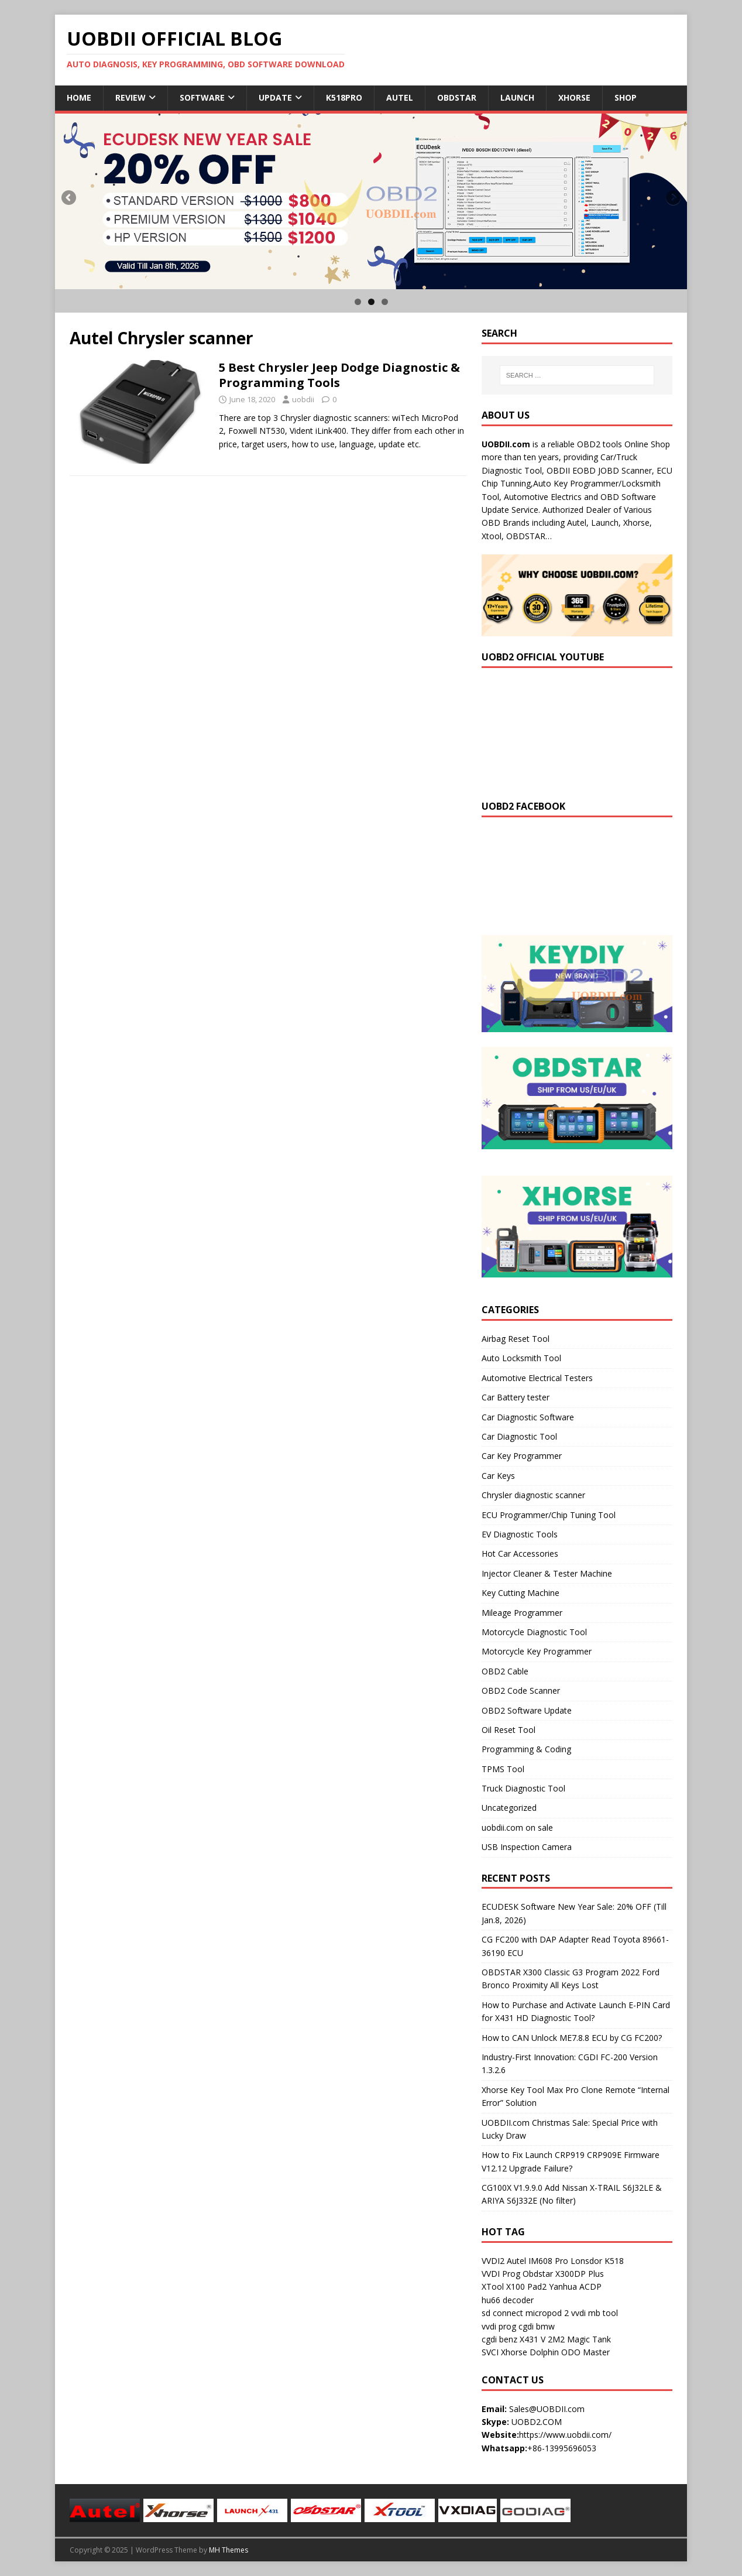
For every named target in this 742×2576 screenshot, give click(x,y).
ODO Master (585, 2352)
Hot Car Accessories (520, 1553)
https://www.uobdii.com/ (565, 2434)
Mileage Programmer (522, 1612)
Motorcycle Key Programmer (537, 1651)
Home (79, 97)
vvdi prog (499, 2326)
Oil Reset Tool (508, 1729)
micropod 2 (547, 2312)
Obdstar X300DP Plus (563, 2273)
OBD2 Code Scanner (521, 1690)
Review (130, 97)
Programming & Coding (526, 1749)
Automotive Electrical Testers (537, 1377)
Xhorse (574, 97)
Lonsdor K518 (597, 2260)
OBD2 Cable (505, 1671)
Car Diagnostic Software (528, 1417)
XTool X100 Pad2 (514, 2286)
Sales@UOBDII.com (547, 2408)
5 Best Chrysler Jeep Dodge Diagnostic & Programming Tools (339, 374)
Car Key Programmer (522, 1455)
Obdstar (456, 97)
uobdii (303, 399)
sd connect (502, 2312)
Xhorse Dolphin (530, 2352)
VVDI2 (493, 2260)
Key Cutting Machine (520, 1592)
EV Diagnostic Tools (520, 1534)
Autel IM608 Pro (537, 2260)
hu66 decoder (508, 2300)
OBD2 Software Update (527, 1710)
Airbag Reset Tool (515, 1338)
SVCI (490, 2352)
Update (275, 97)
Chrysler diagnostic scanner (533, 1495)
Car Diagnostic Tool (519, 1436)
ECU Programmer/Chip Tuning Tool (549, 1514)
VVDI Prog (501, 2273)
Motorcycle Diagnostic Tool (534, 1632)
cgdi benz (499, 2339)
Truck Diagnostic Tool (523, 1788)
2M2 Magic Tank (579, 2339)
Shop (625, 97)
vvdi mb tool (594, 2312)
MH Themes (228, 2550)
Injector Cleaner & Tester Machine (547, 1573)
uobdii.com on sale (517, 1827)
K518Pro (344, 97)
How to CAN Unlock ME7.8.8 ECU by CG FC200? (572, 2037)
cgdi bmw (536, 2326)
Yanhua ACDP (575, 2286)
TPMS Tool (503, 1769)
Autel (399, 97)
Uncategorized (509, 1807)
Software (202, 97)
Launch (517, 97)
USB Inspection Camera (527, 1846)
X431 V (532, 2339)
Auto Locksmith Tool (521, 1358)
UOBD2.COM (536, 2421)
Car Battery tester (515, 1397)
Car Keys (498, 1475)
